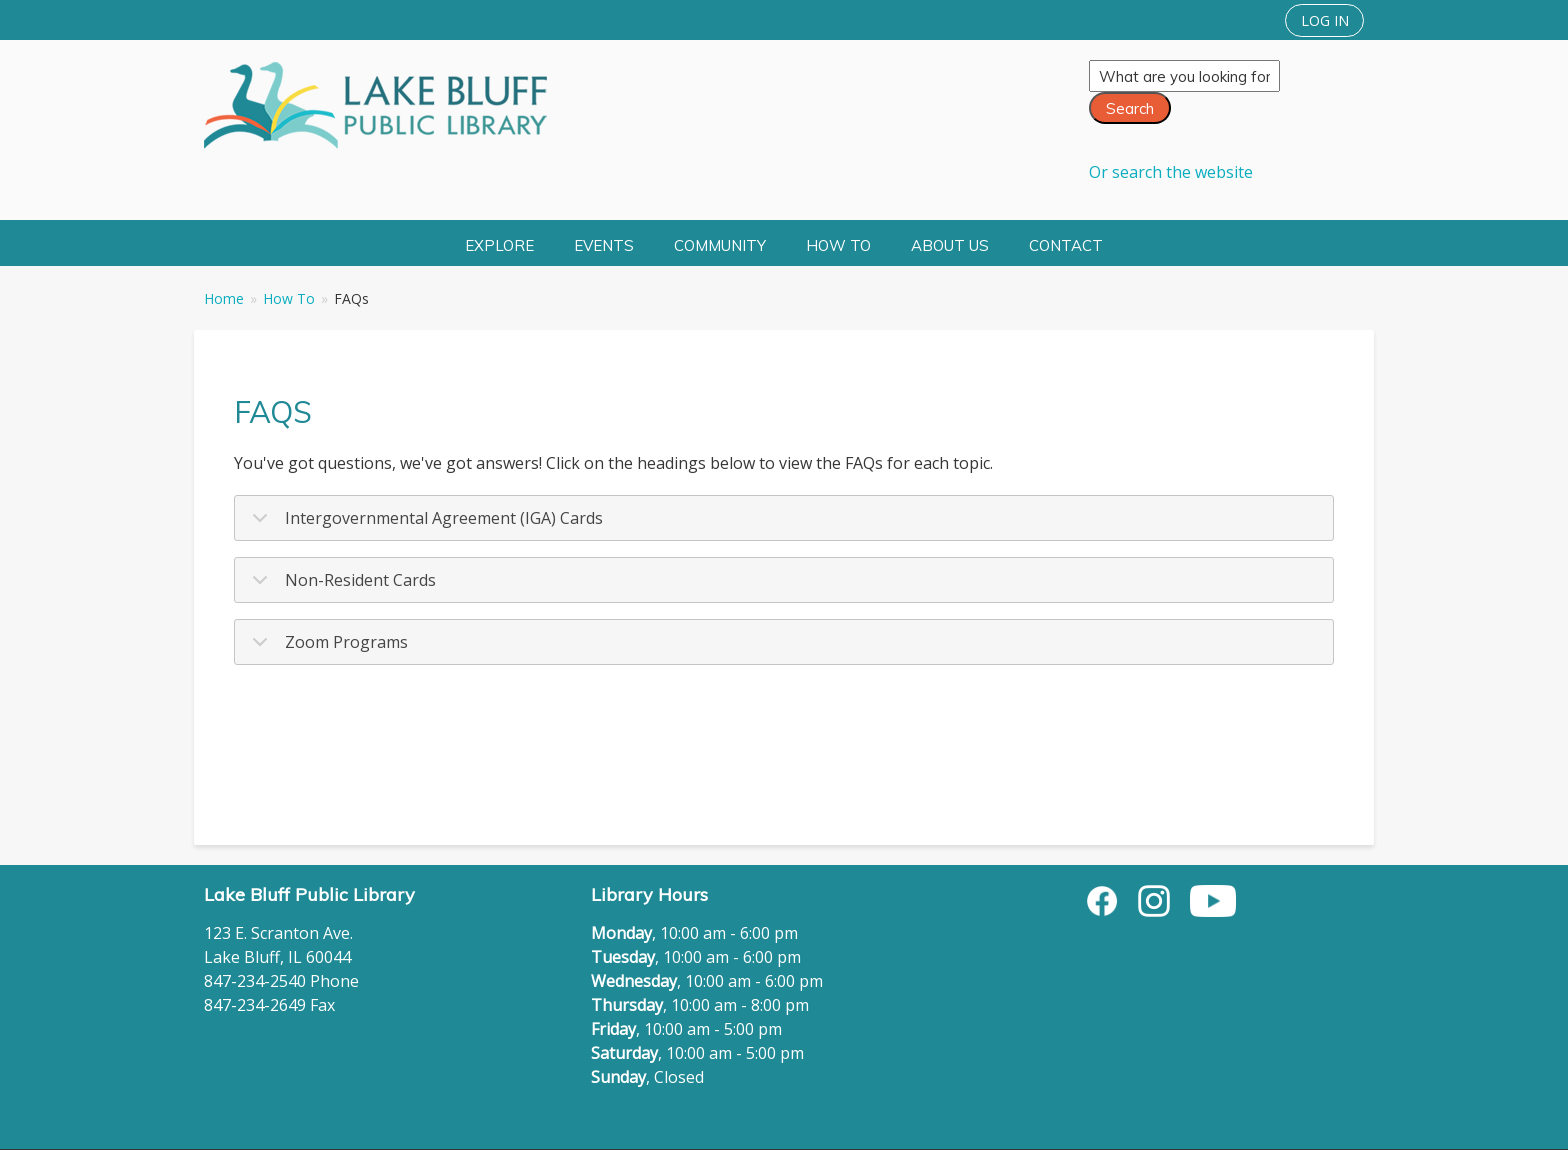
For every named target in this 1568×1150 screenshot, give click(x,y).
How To (838, 245)
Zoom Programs (326, 648)
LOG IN (1325, 20)
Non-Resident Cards (340, 586)
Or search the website (1171, 172)
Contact (1066, 245)
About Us (950, 245)
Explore (499, 245)
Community (720, 245)
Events (604, 245)
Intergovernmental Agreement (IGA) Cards (424, 524)
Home (224, 298)
